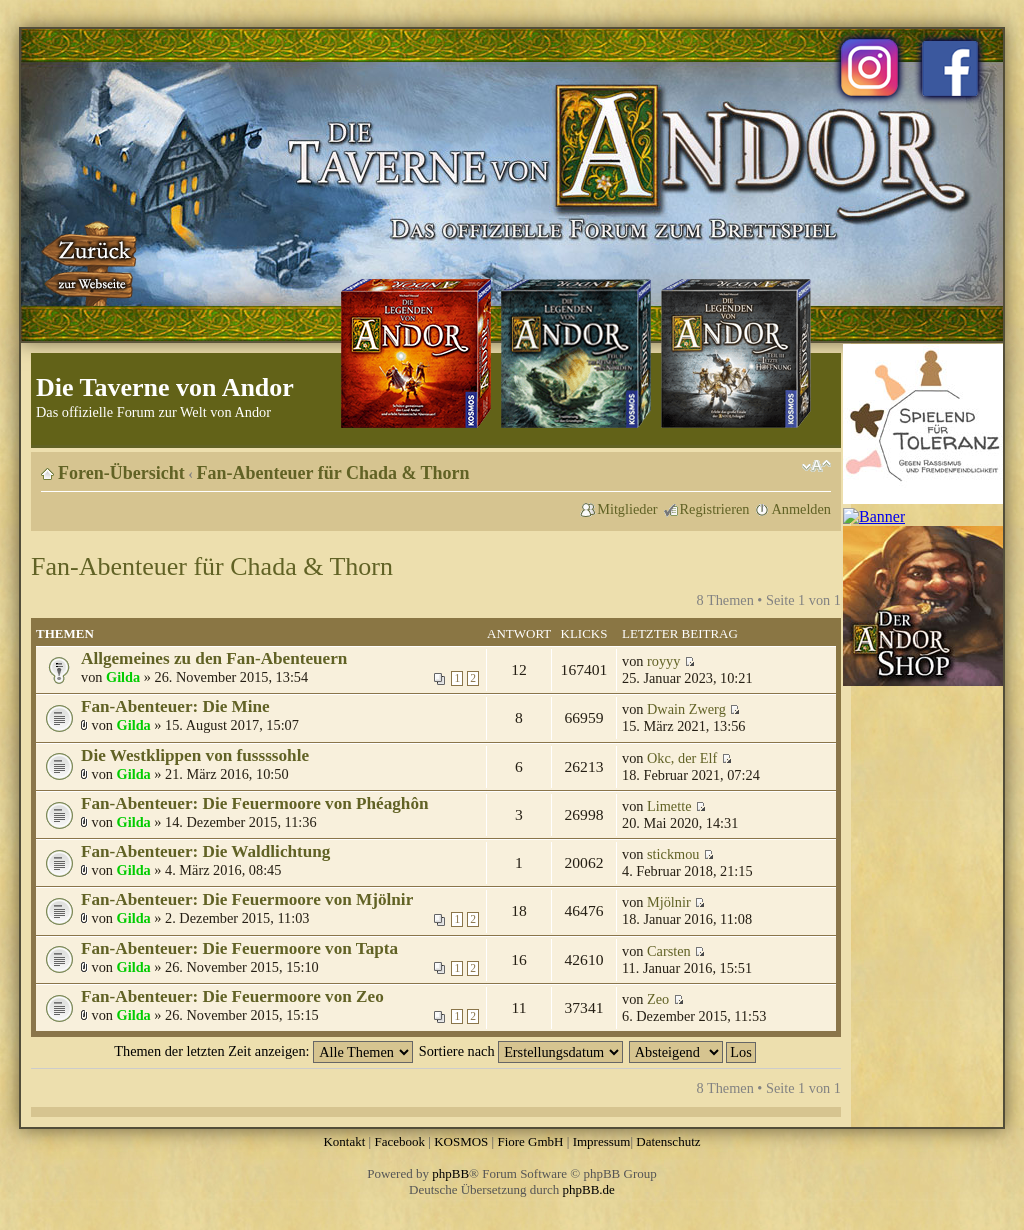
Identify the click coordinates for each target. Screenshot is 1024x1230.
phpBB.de (589, 1189)
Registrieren (715, 509)
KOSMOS (461, 1141)
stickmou (673, 854)
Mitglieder (627, 509)
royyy (663, 661)
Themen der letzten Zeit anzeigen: (263, 1051)
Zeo (658, 999)
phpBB (450, 1173)
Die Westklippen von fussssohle (195, 755)
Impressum (602, 1141)
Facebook (399, 1141)
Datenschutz (668, 1141)
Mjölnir (669, 902)
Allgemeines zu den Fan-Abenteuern (214, 658)
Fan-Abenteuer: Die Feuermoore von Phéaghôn (255, 803)
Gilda (123, 677)
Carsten (669, 951)
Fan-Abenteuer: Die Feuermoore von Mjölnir (247, 899)
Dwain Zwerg (686, 709)
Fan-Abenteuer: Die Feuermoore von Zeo (232, 996)
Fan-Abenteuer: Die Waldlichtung (205, 851)
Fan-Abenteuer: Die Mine (175, 706)
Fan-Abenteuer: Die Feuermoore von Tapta (239, 948)
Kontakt (344, 1141)
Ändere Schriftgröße (816, 466)
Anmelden (801, 509)
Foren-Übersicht (121, 473)
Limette (669, 806)
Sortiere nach (521, 1051)
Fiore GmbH (530, 1141)
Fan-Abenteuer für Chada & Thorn (333, 473)
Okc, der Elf (682, 758)
